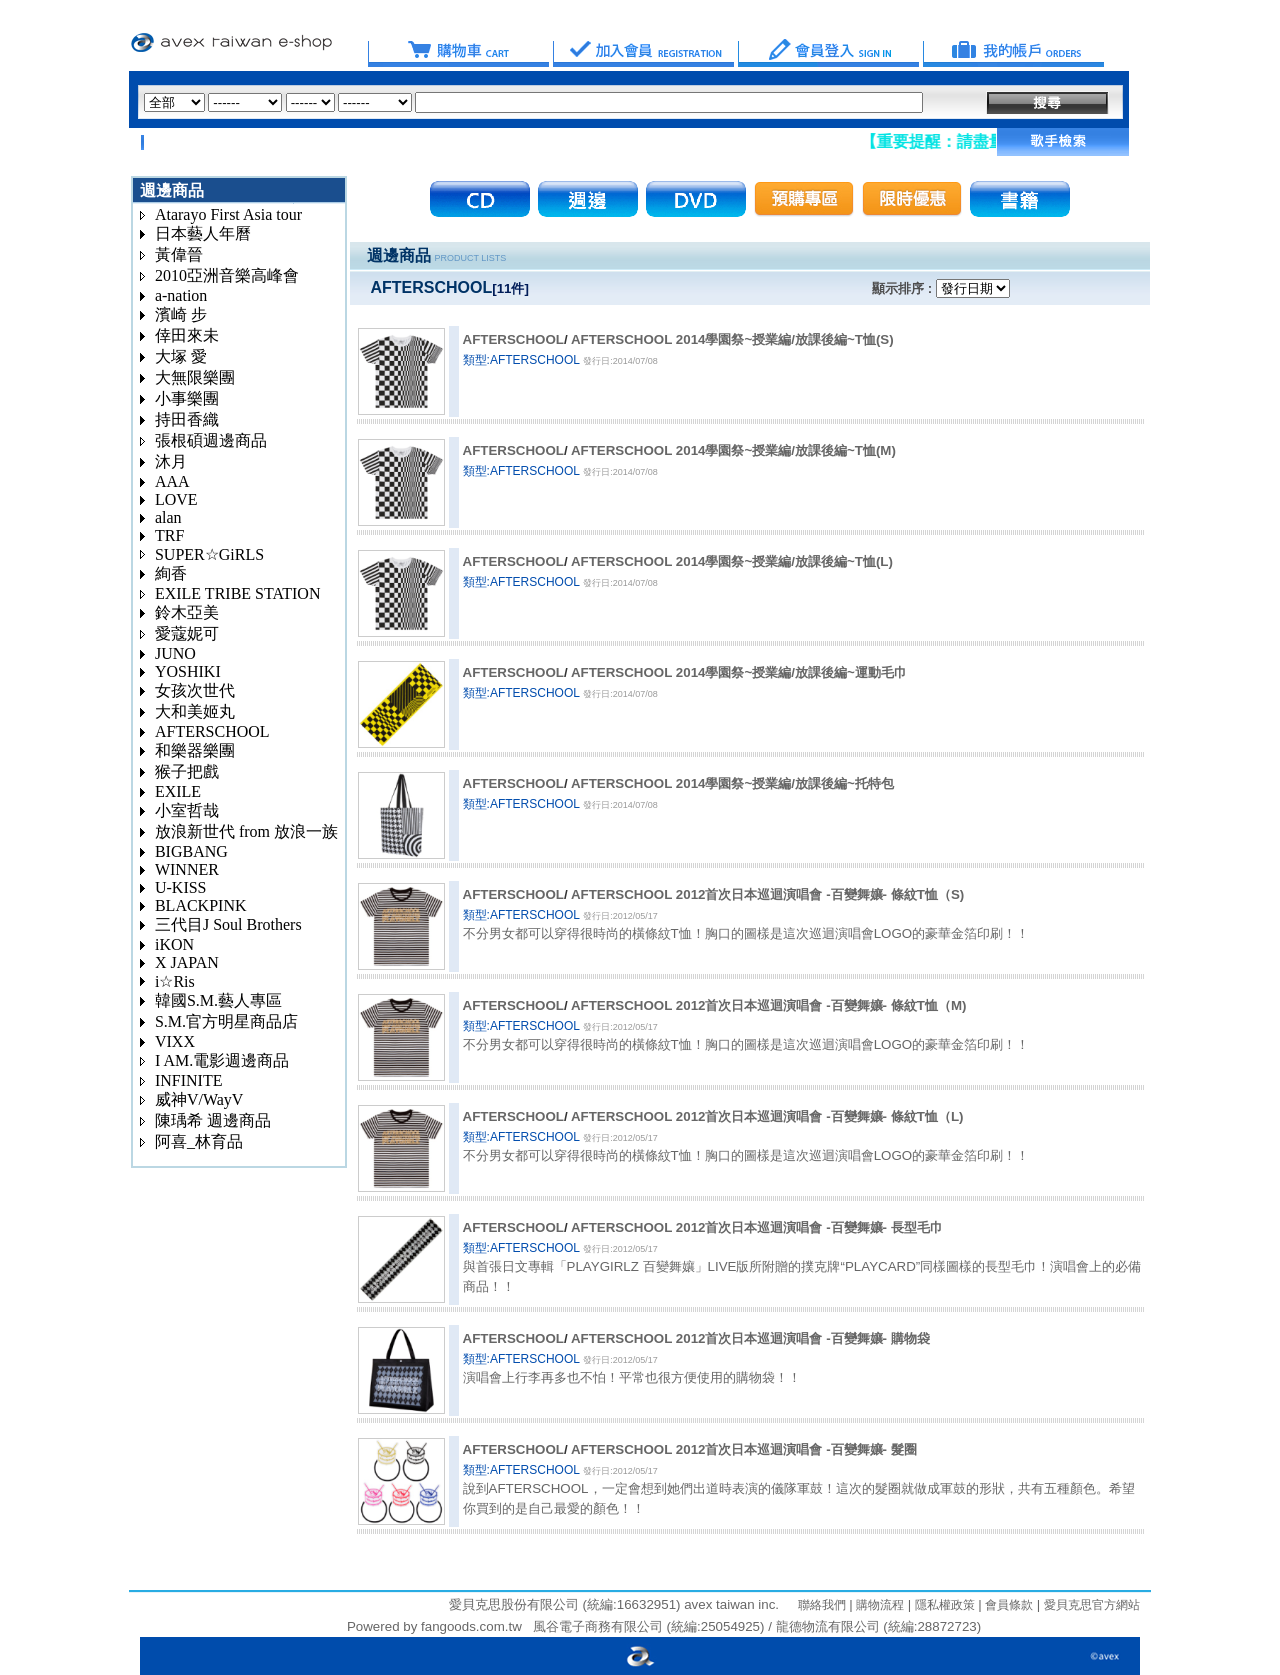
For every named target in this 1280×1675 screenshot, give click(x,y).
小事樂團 (187, 398)
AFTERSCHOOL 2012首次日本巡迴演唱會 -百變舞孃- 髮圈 (744, 1449)
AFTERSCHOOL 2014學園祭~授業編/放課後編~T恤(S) (732, 339)
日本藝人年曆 (203, 233)
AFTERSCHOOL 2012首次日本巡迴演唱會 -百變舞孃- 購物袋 (750, 1338)
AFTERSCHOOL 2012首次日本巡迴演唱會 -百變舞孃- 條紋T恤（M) (769, 1005)
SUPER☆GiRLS (209, 554)
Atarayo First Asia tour (228, 214)
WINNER (187, 869)
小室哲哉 (187, 810)
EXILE (178, 791)
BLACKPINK (201, 905)
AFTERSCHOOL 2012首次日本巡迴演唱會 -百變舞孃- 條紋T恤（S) (767, 894)
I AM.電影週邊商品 (222, 1060)
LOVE (176, 499)
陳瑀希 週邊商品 (213, 1120)
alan (168, 517)
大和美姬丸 (195, 711)
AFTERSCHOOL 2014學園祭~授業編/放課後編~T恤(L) (732, 561)
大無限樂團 (195, 377)
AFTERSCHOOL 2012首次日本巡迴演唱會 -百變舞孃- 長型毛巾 (757, 1227)
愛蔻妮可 (187, 633)
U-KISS (181, 887)
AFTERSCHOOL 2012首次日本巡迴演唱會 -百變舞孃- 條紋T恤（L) (767, 1116)
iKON (174, 944)
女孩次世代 (195, 690)
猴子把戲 (187, 771)
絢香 (171, 573)
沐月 (171, 461)
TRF (169, 535)
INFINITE (189, 1080)
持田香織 (187, 419)
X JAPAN (187, 962)
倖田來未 (187, 335)
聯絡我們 (822, 1605)
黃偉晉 (179, 254)
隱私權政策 (942, 1605)
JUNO (175, 653)
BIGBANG (191, 851)
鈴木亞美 (187, 612)
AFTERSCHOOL (212, 731)
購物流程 (878, 1605)
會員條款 (1007, 1605)
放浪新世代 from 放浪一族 (246, 831)
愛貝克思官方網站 (1092, 1605)
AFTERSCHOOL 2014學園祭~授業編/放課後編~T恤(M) (733, 450)
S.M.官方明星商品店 (226, 1021)
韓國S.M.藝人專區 (218, 1000)
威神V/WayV (199, 1099)
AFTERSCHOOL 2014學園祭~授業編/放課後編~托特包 (732, 783)
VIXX (175, 1041)
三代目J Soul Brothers (228, 924)
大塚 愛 (181, 356)
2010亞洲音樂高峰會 (227, 275)
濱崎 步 (181, 314)
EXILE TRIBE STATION (238, 593)
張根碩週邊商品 (211, 440)
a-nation (181, 295)
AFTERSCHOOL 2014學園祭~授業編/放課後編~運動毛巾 (739, 672)
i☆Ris (175, 981)
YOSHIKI (188, 671)
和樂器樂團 (195, 750)
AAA (172, 481)
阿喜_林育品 (199, 1141)
